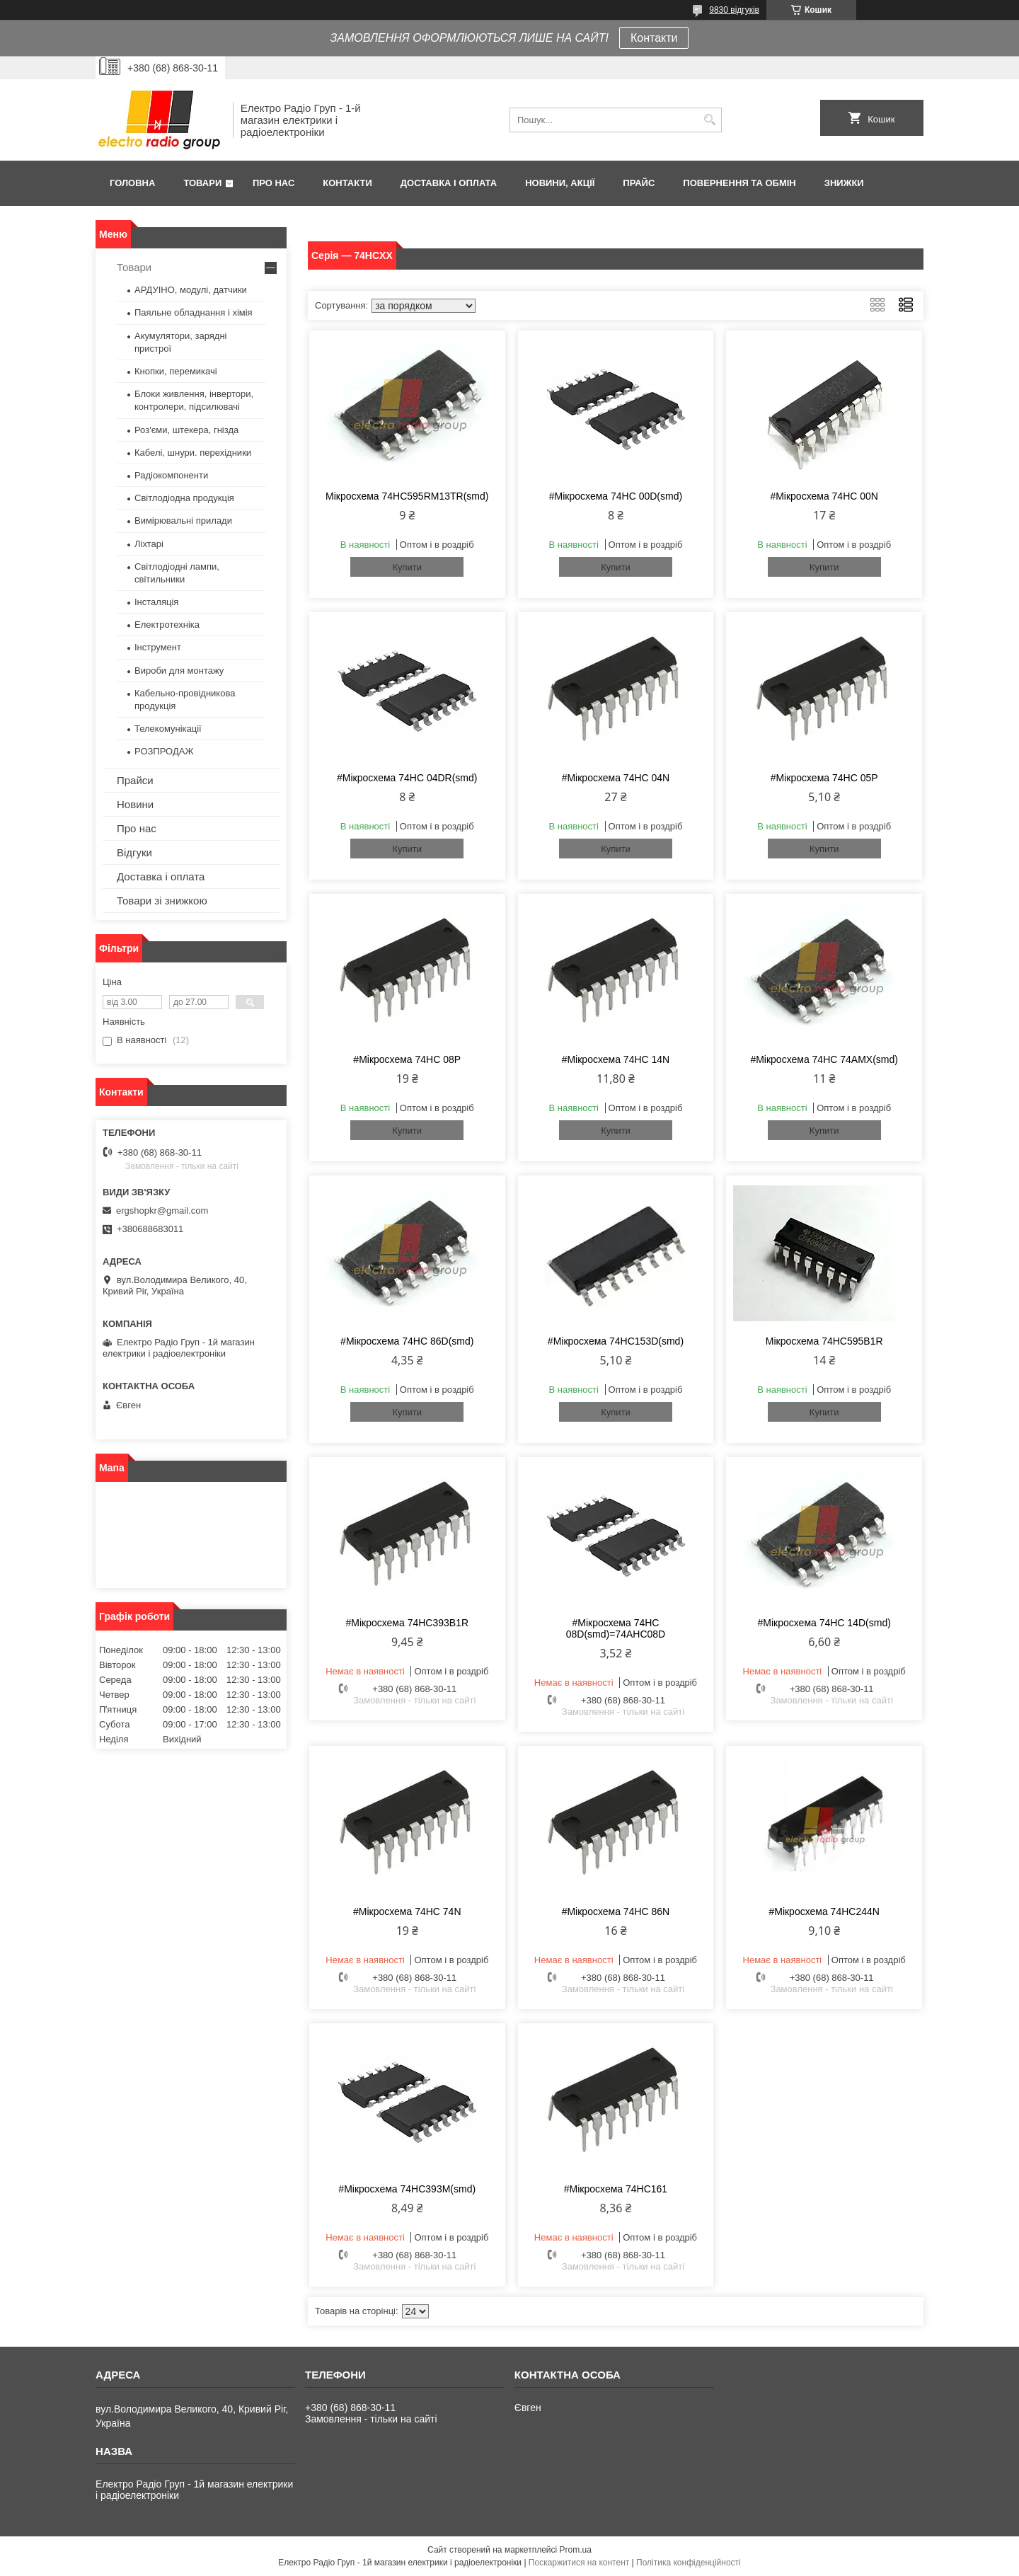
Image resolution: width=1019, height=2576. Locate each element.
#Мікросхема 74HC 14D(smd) (824, 1622)
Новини (135, 804)
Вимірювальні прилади (183, 520)
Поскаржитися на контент (579, 2563)
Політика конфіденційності (688, 2563)
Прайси (135, 780)
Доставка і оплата (449, 183)
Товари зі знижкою (162, 901)
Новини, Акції (559, 183)
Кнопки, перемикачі (175, 371)
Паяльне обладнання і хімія (193, 312)
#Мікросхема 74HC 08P (407, 1059)
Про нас (273, 183)
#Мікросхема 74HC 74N (407, 1911)
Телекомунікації (168, 728)
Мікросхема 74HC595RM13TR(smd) (407, 496)
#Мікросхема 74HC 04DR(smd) (407, 777)
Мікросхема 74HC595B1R (824, 1341)
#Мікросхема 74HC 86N (616, 1911)
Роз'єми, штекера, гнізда (186, 430)
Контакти (654, 38)
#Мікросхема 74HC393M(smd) (407, 2189)
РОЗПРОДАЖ (163, 751)
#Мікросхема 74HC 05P (824, 777)
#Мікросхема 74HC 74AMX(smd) (824, 1059)
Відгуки (134, 852)
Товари (202, 183)
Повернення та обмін (739, 183)
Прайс (639, 183)
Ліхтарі (148, 544)
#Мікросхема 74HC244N (823, 1911)
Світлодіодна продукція (184, 498)
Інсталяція (156, 602)
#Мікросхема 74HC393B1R (406, 1622)
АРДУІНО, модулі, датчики (190, 289)
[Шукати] (709, 120)
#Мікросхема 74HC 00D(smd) (615, 496)
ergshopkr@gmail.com (162, 1210)
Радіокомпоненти (171, 475)
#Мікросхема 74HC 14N (616, 1059)
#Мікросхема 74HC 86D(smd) (406, 1341)
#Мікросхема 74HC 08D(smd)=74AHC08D (615, 1628)
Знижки (844, 183)
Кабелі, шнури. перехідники (192, 452)
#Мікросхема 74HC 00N (824, 496)
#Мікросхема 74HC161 (615, 2189)
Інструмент (157, 647)
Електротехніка (167, 624)
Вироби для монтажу (179, 670)
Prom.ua (576, 2550)
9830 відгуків (734, 10)
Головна (132, 183)
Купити (407, 567)
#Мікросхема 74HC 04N (616, 777)
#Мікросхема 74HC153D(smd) (616, 1341)
